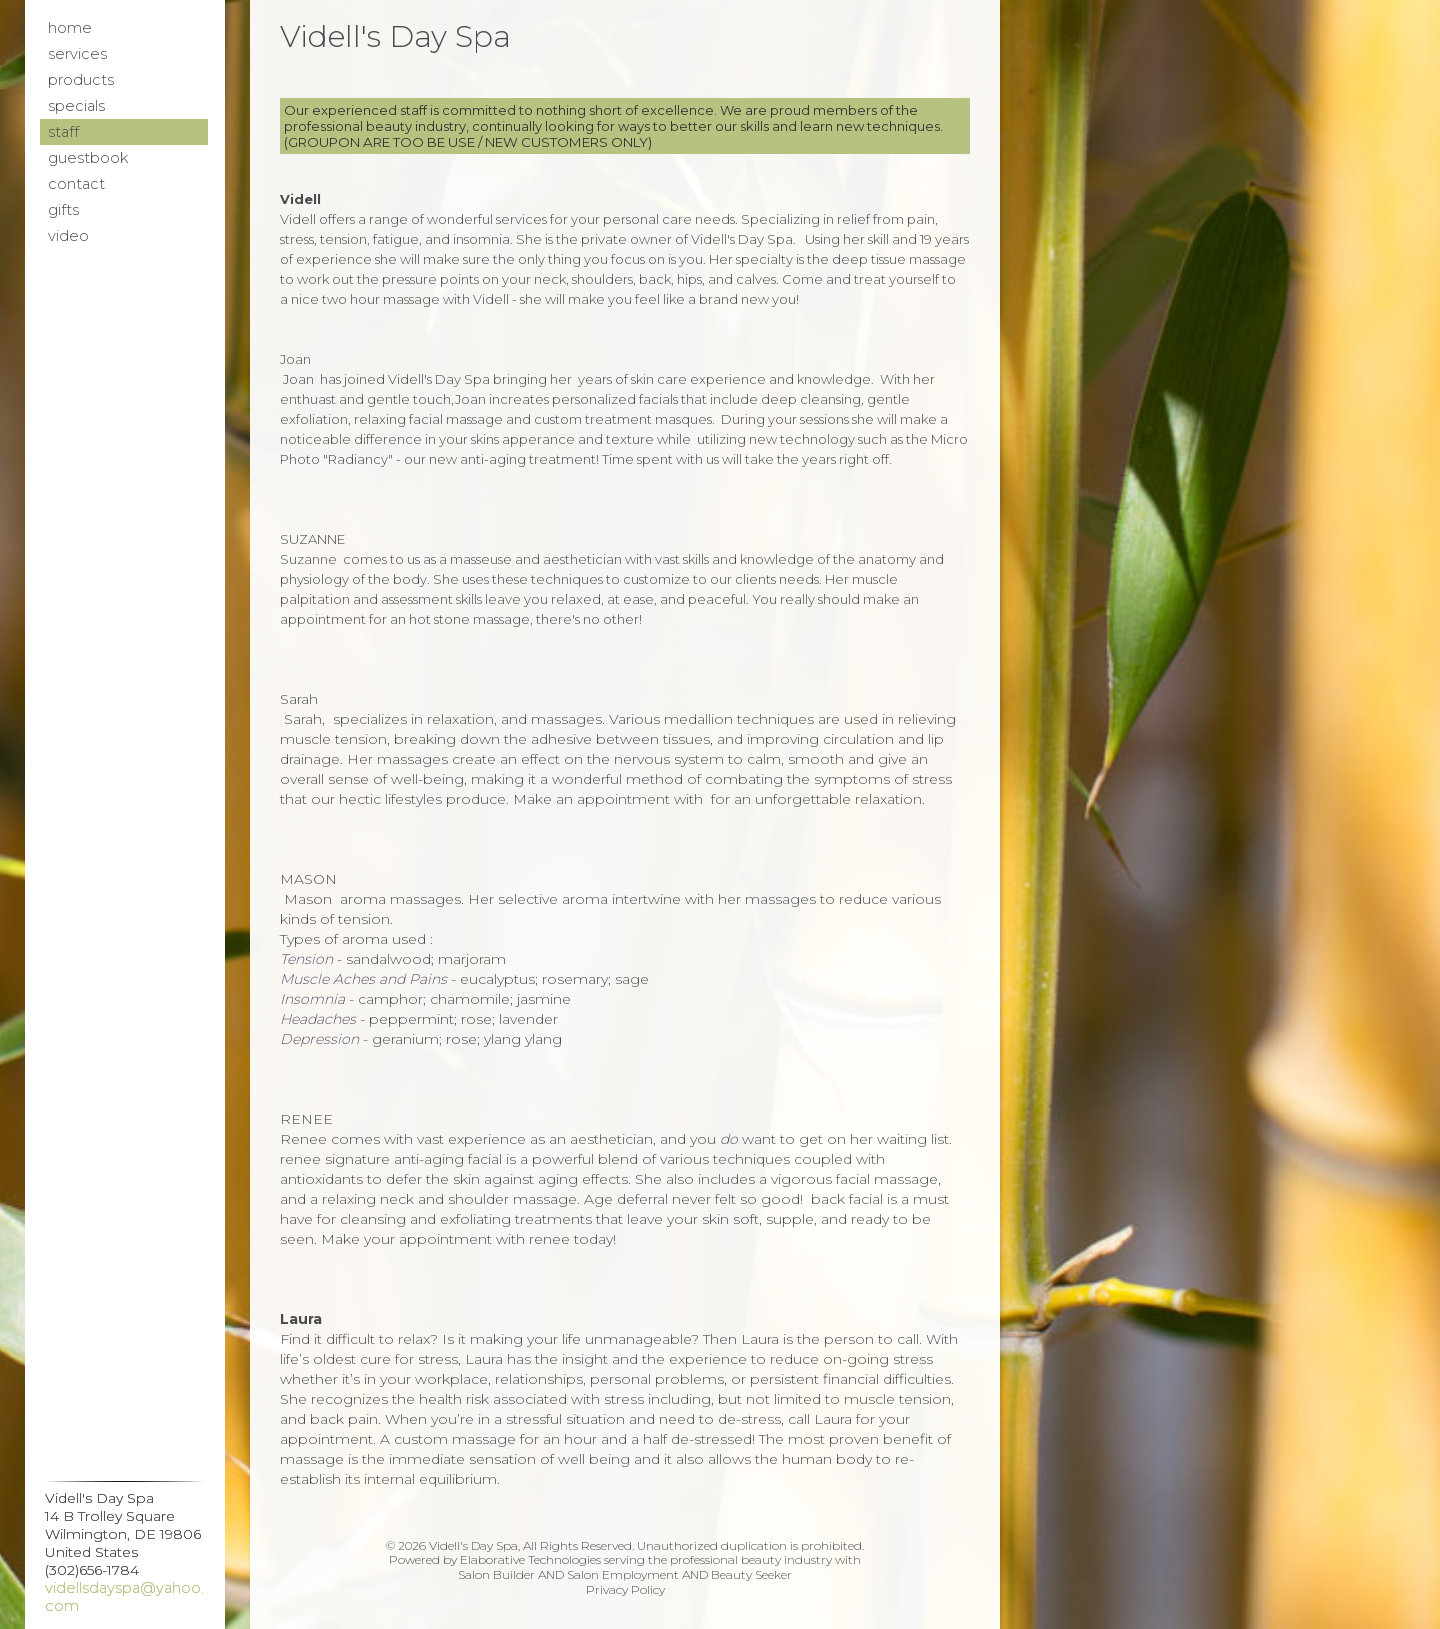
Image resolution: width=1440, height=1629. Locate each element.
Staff (63, 132)
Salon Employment (623, 1574)
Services (77, 54)
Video (68, 236)
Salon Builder (496, 1574)
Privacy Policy (625, 1589)
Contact (76, 184)
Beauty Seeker (751, 1574)
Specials (76, 106)
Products (81, 80)
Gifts (63, 210)
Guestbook (88, 158)
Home (70, 28)
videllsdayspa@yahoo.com (124, 1597)
